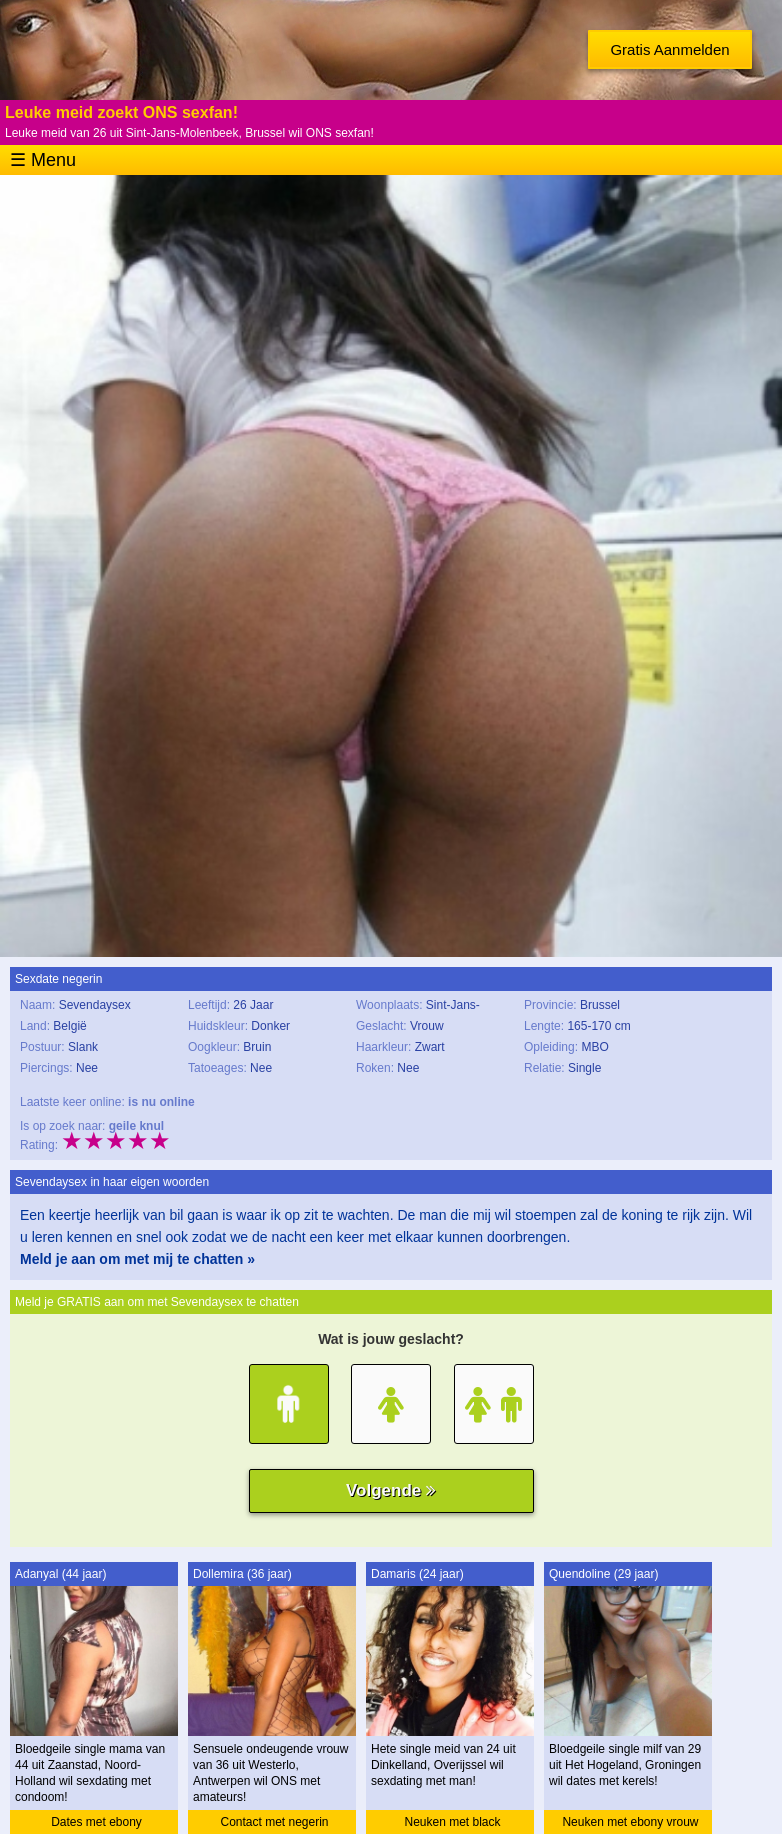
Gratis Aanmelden (669, 49)
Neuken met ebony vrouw (630, 1822)
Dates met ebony (96, 1822)
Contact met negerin (274, 1822)
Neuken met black (452, 1822)
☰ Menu (43, 160)
